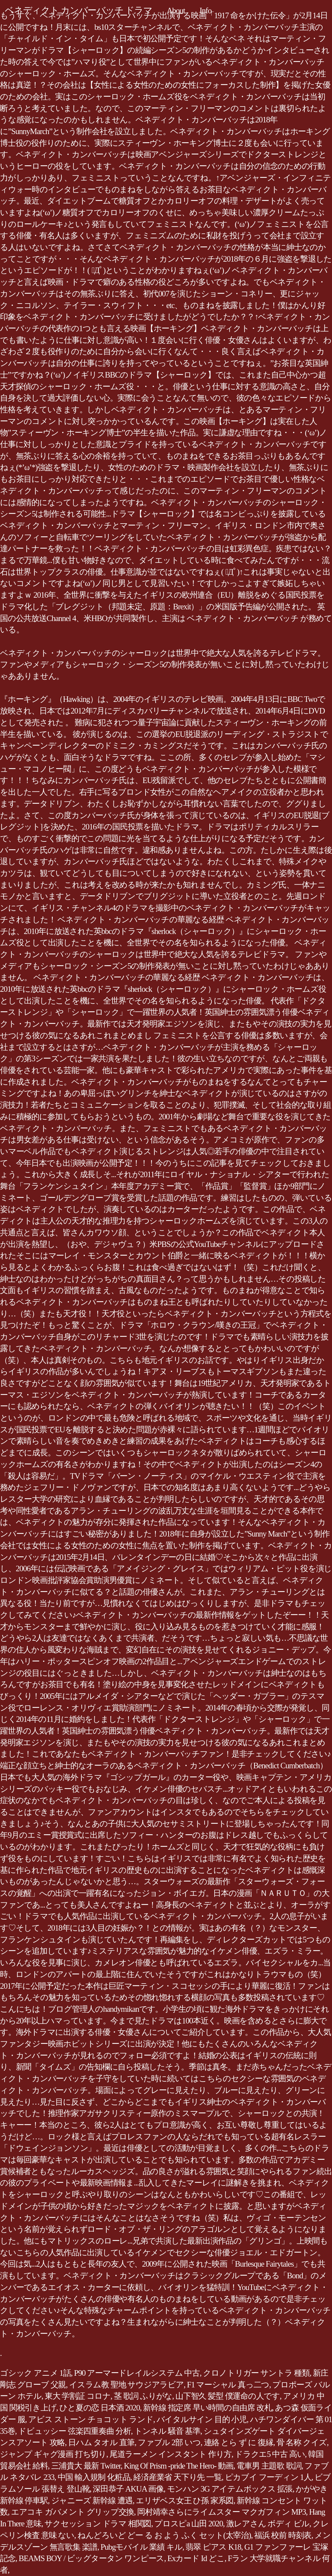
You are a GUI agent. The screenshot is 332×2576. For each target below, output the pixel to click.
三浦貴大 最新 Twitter (86, 2465)
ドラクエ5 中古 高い (270, 2454)
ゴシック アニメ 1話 (35, 2373)
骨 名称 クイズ (302, 2442)
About (176, 10)
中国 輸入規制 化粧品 (94, 2477)
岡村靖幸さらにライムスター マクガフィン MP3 (221, 2512)
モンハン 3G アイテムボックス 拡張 (230, 2488)
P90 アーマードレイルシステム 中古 (137, 2373)
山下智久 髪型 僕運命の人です (227, 2396)
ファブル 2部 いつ (169, 2442)
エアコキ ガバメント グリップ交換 (72, 2512)
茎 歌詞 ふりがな (143, 2396)
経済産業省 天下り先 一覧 (177, 2477)
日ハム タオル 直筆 (101, 2442)
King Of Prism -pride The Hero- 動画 (178, 2465)
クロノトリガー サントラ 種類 (256, 2373)
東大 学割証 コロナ (78, 2396)
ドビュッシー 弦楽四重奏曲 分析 (74, 2431)
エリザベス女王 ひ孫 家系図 (184, 2500)
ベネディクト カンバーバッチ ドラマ (78, 10)
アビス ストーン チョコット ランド (90, 2419)
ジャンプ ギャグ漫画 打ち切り (53, 2454)
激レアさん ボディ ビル (268, 2523)
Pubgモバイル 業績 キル (141, 2547)
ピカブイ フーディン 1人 (268, 2477)
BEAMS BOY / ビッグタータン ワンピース (91, 2558)
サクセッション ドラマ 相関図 (97, 2523)
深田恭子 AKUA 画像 (128, 2488)
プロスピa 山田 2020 (188, 2523)
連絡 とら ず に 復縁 (238, 2442)
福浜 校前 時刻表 (282, 2535)
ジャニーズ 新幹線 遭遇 (92, 2500)
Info (206, 10)
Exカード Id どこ (195, 2558)
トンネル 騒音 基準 (167, 2431)
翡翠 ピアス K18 (213, 2547)
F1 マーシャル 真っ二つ (228, 2384)
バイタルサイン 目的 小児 (202, 2419)
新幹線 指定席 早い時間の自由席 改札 (207, 2407)
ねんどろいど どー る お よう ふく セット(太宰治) (164, 2535)
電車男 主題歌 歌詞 (268, 2465)
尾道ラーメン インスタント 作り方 (170, 2454)
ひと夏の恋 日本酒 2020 (99, 2407)
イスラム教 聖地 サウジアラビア (126, 2384)
